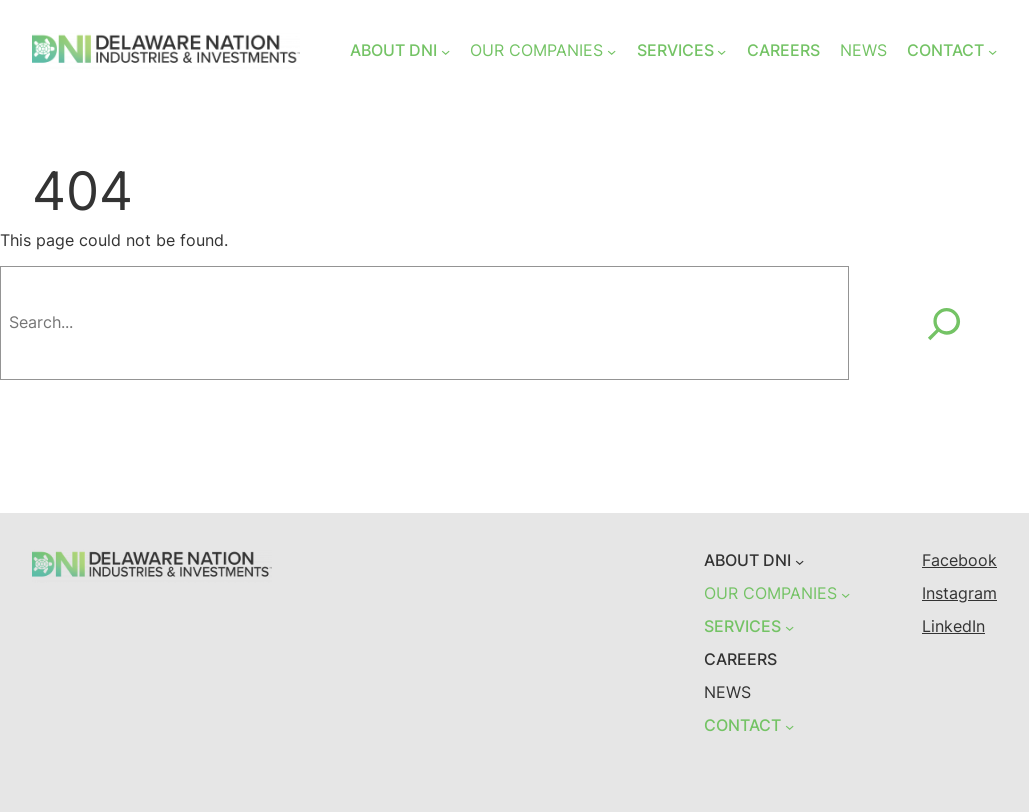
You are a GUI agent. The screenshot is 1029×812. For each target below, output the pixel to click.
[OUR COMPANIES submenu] (611, 51)
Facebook (959, 560)
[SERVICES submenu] (721, 51)
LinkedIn (953, 626)
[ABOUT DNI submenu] (445, 51)
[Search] (944, 322)
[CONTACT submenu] (992, 51)
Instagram (959, 593)
